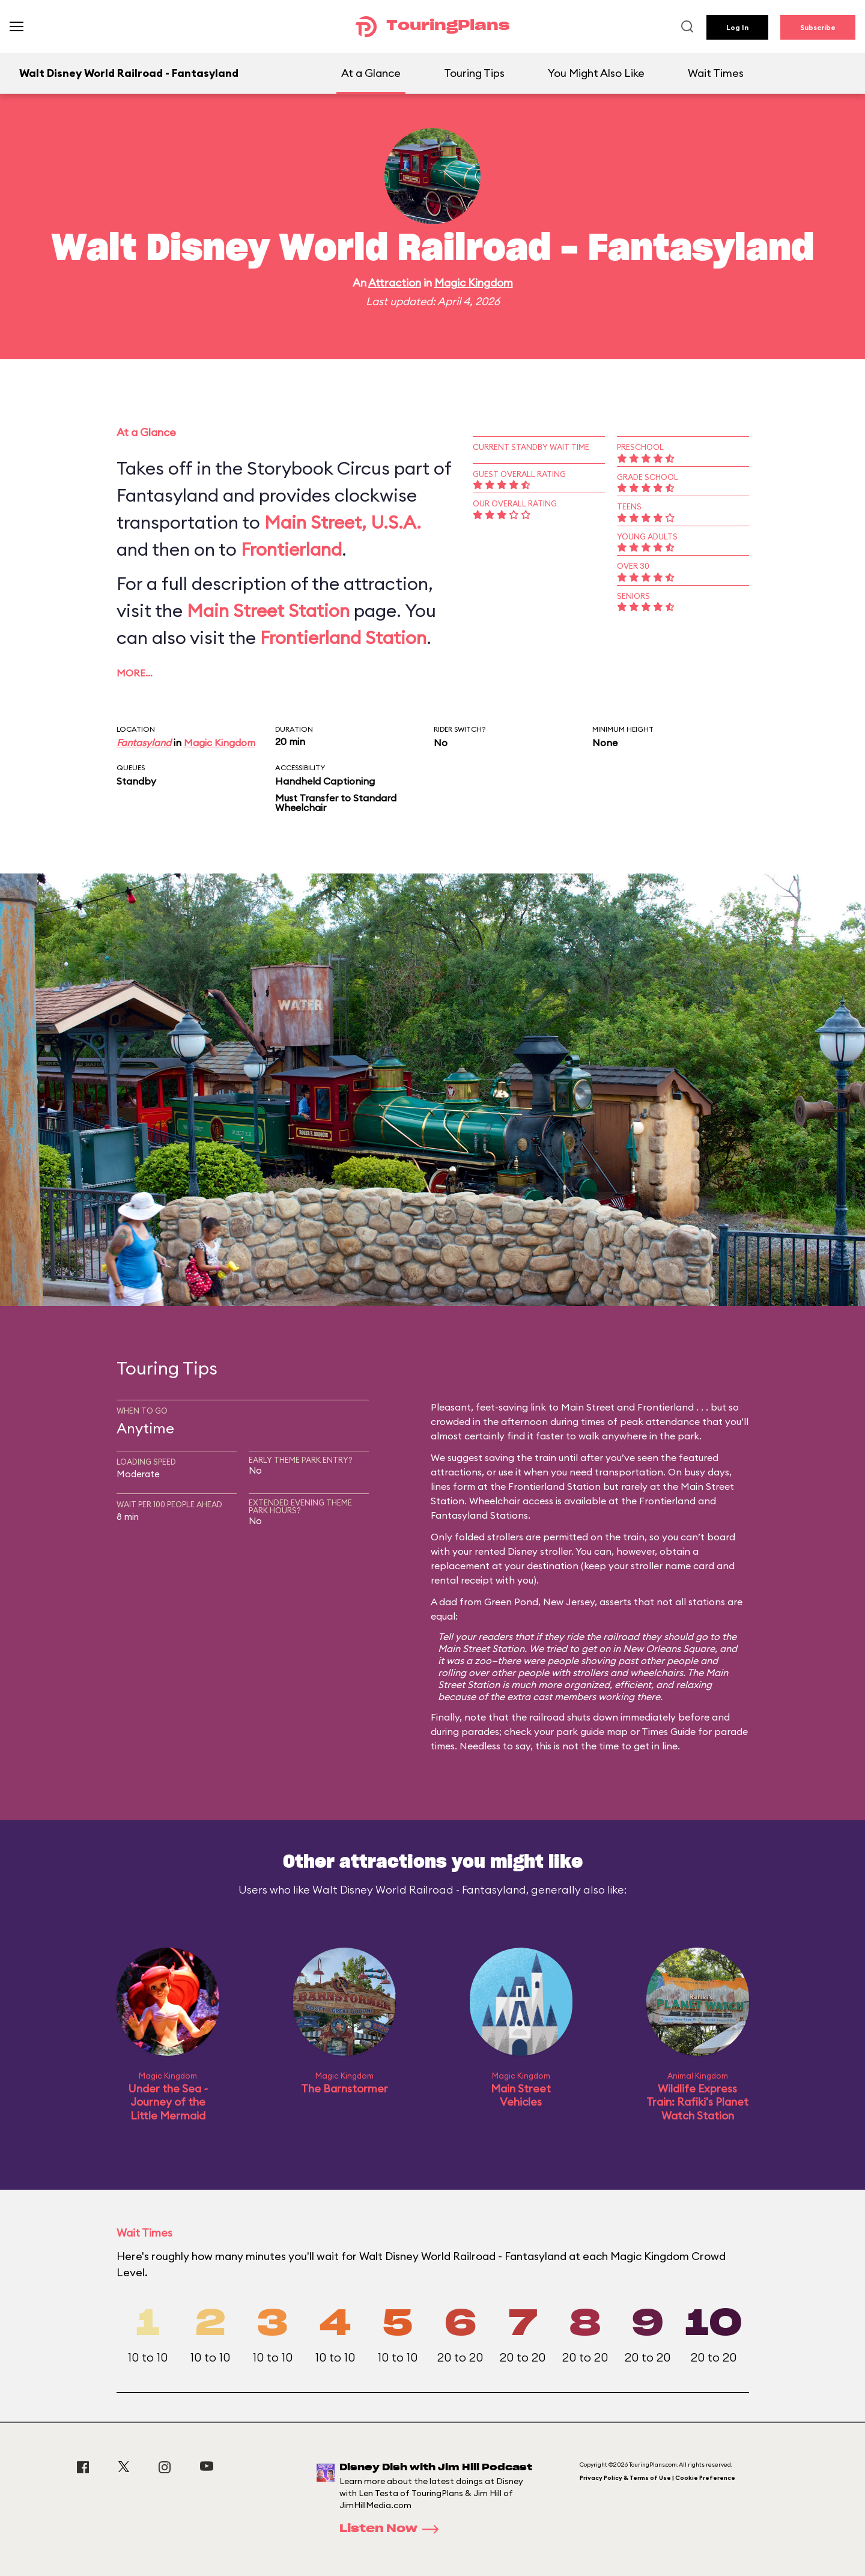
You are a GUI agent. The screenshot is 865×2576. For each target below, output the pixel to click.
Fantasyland (144, 743)
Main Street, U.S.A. (342, 522)
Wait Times (716, 73)
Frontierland (291, 549)
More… (135, 673)
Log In (737, 27)
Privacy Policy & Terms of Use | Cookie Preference (657, 2478)
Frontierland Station (343, 637)
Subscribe (818, 27)
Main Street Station (268, 610)
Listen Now (392, 2529)
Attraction (394, 283)
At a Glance (371, 73)
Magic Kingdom (473, 283)
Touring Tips (474, 73)
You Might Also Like (596, 73)
